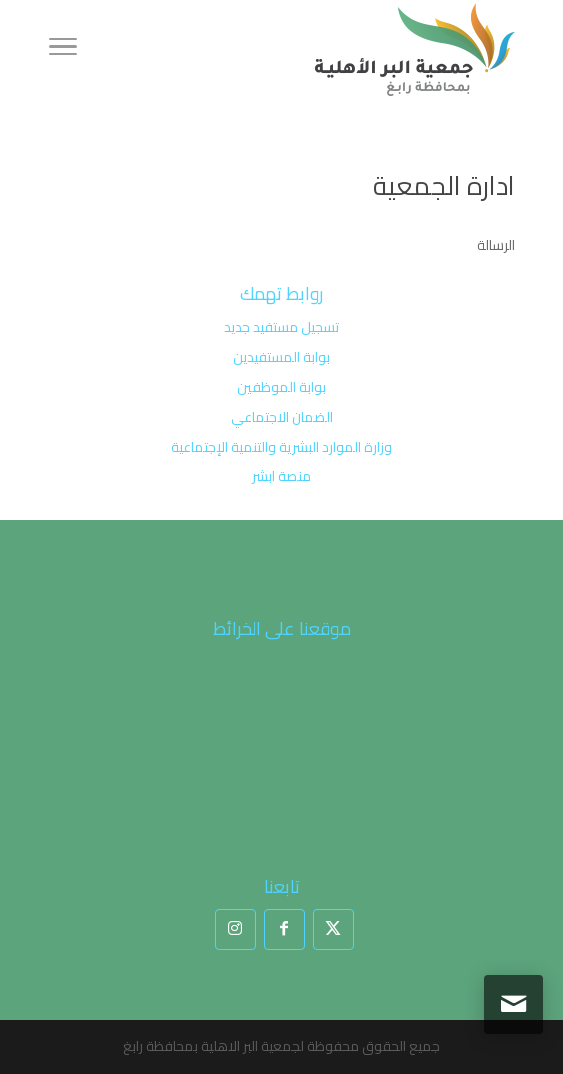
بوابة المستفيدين (281, 357)
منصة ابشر (281, 476)
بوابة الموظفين (281, 387)
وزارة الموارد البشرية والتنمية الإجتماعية (281, 447)
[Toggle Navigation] (63, 50)
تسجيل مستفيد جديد (281, 327)
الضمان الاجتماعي (282, 417)
